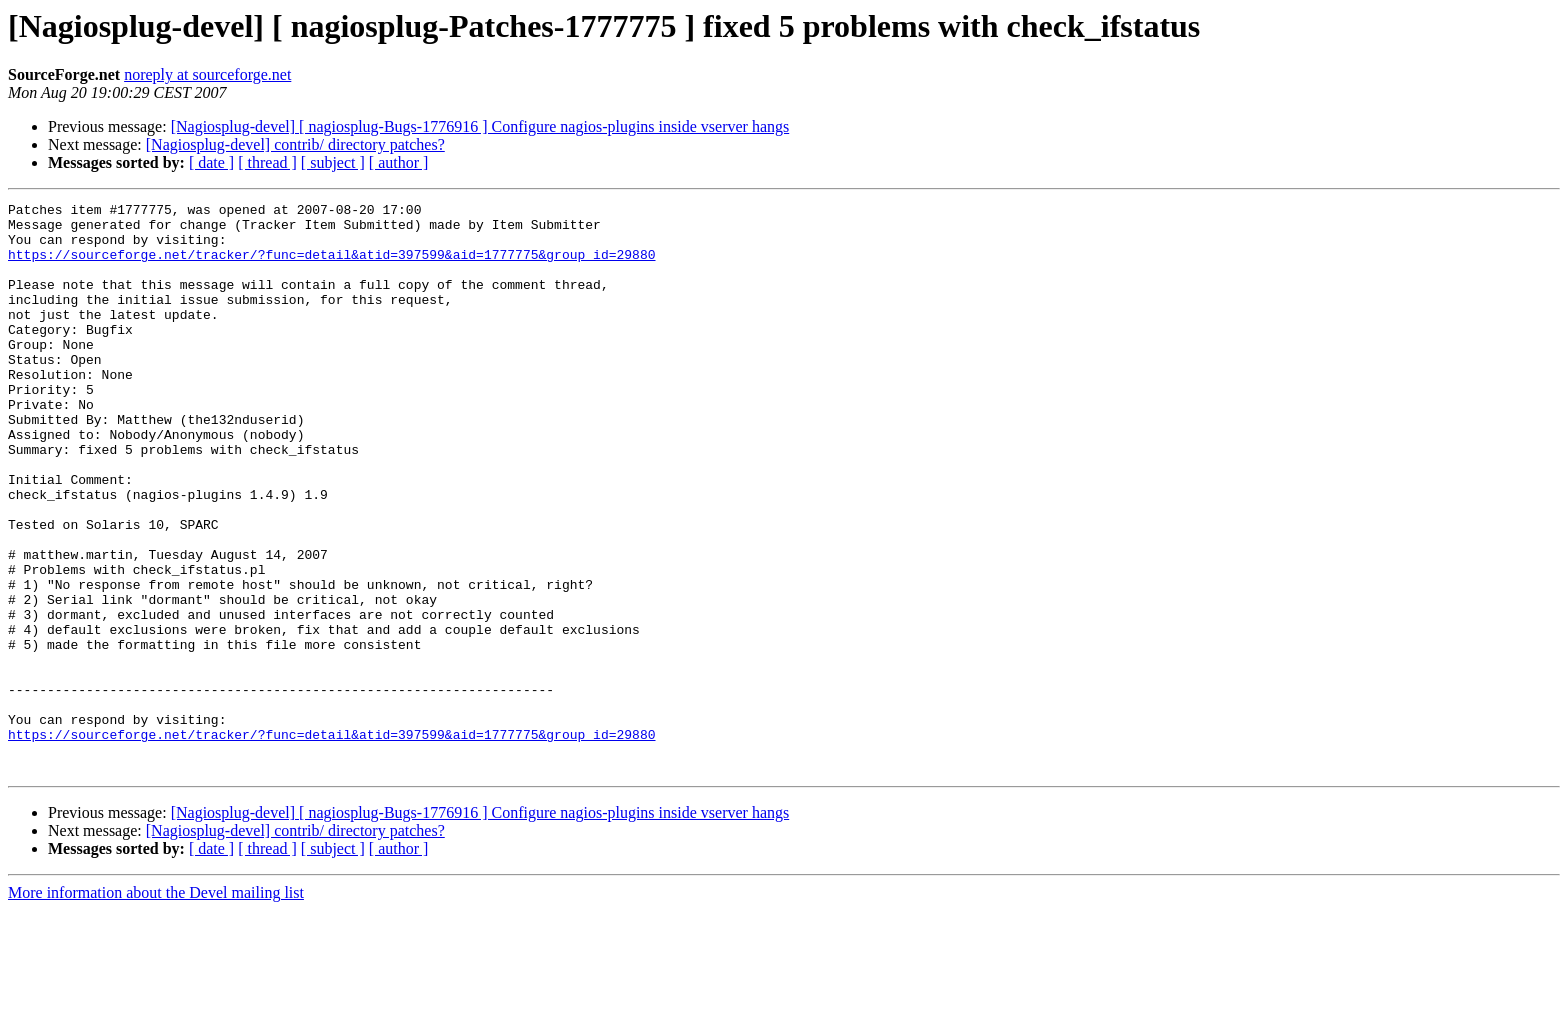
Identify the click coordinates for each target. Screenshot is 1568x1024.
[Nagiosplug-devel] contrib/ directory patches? (295, 144)
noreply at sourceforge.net (207, 74)
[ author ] (399, 162)
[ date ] (211, 162)
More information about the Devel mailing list (156, 1006)
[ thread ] (267, 162)
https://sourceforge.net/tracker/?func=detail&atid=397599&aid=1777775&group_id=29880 (331, 266)
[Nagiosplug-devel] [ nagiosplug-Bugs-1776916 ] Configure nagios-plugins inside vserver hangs (480, 126)
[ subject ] (333, 162)
